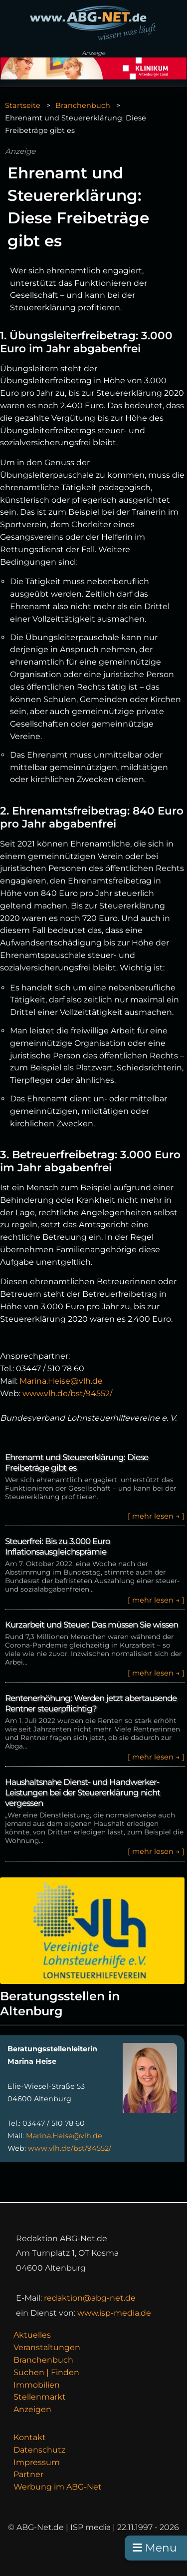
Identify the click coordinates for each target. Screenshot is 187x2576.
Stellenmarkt (39, 2397)
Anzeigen (32, 2409)
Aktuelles (32, 2335)
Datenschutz (39, 2450)
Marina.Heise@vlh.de (61, 1381)
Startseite (22, 105)
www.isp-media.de (114, 2313)
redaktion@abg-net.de (90, 2298)
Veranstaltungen (46, 2347)
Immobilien (36, 2385)
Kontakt (29, 2437)
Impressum (36, 2462)
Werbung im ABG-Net (57, 2487)
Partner (28, 2474)
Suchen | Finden (46, 2372)
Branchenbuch (82, 105)
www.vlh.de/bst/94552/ (67, 1393)
